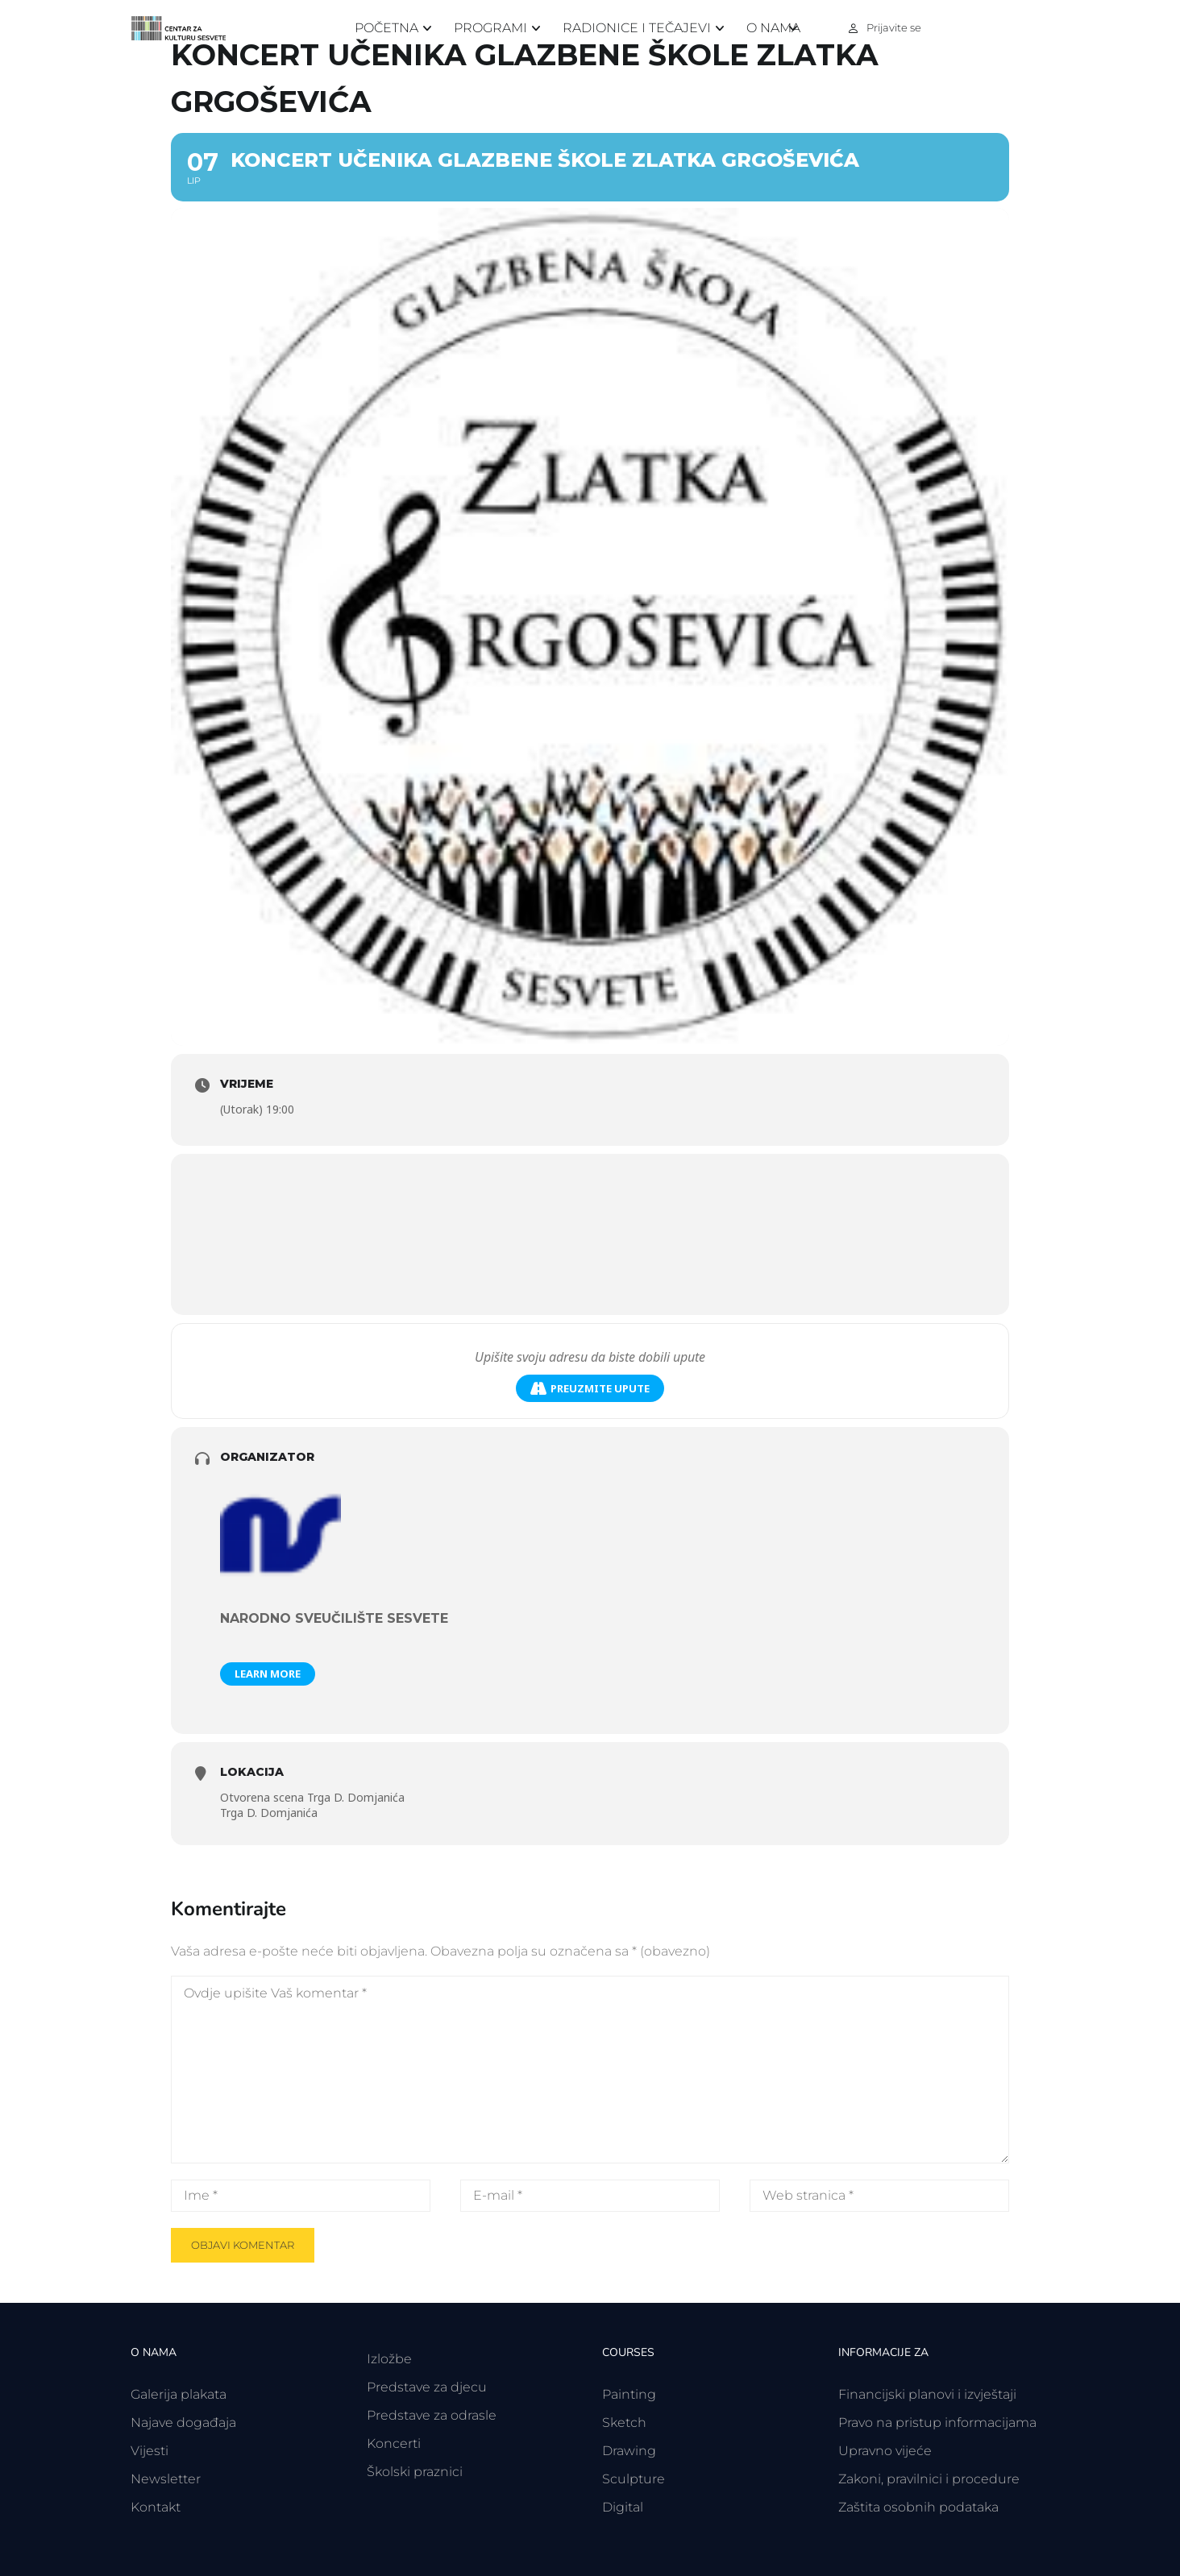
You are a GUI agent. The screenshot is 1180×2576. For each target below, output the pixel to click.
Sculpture (633, 2479)
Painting (629, 2394)
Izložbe (389, 2359)
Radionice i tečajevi (637, 27)
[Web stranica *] (879, 2196)
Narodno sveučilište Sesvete (334, 1618)
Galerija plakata (178, 2394)
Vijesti (149, 2450)
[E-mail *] (590, 2196)
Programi (490, 27)
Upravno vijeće (885, 2450)
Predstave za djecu (427, 2387)
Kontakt (156, 2507)
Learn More (268, 1673)
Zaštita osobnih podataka (918, 2507)
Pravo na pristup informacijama (937, 2422)
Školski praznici (415, 2471)
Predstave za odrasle (432, 2415)
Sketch (624, 2422)
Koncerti (394, 2443)
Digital (622, 2507)
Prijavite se (893, 27)
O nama (773, 27)
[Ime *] (300, 2196)
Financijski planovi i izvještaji (927, 2394)
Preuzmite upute (590, 1388)
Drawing (629, 2450)
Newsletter (166, 2479)
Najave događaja (183, 2422)
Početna (386, 27)
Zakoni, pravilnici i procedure (929, 2479)
